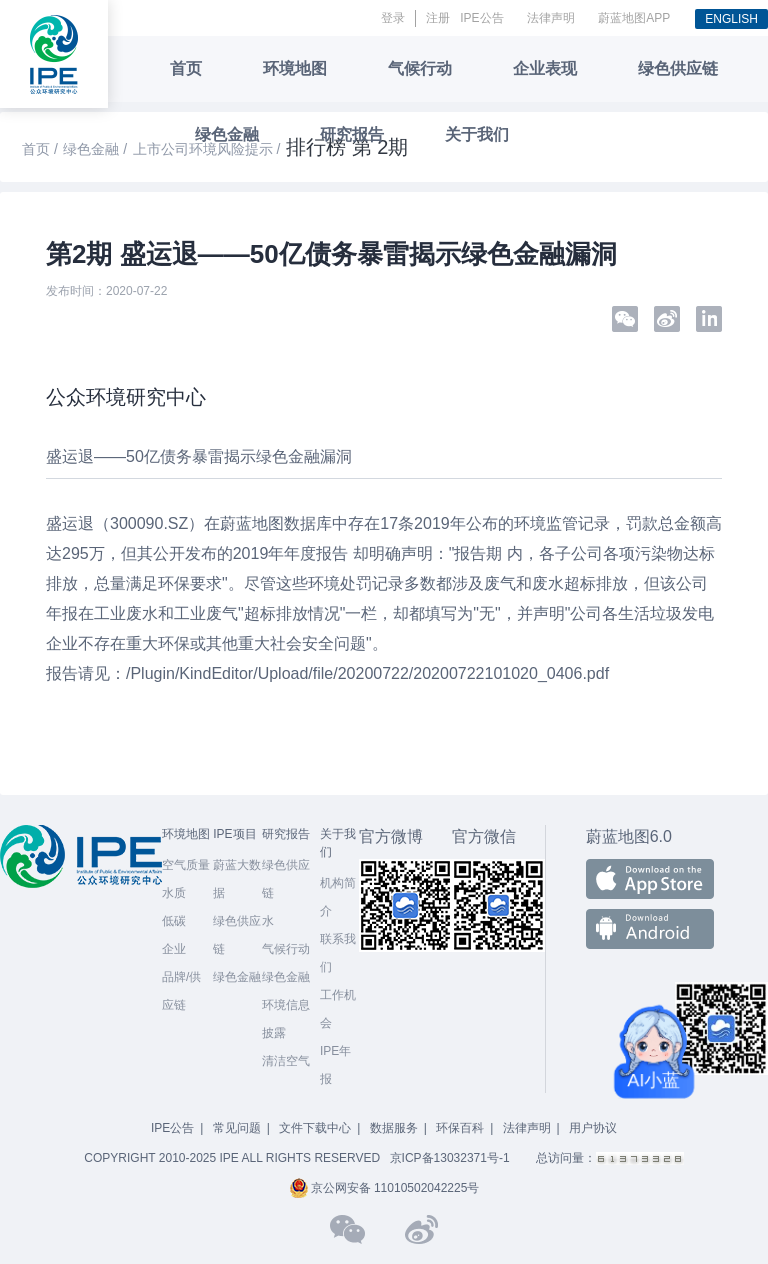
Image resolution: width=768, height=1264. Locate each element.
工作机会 (338, 1009)
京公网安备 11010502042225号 (384, 1188)
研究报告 (352, 134)
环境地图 (295, 68)
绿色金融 (227, 134)
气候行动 (420, 68)
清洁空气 (286, 1061)
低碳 (174, 921)
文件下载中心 (315, 1128)
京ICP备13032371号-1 (450, 1158)
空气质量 (186, 865)
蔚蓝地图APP (634, 18)
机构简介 (338, 897)
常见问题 (237, 1128)
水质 (174, 893)
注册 (438, 18)
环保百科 (460, 1128)
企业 (174, 949)
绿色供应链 (678, 68)
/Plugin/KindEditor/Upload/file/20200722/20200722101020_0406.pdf (367, 673)
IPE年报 (335, 1065)
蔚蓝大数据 (237, 879)
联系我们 (338, 953)
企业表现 (545, 68)
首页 (186, 68)
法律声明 (551, 18)
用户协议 (593, 1128)
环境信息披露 (286, 1019)
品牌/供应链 (181, 991)
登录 (393, 18)
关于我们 (477, 134)
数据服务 (394, 1128)
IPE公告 (481, 18)
